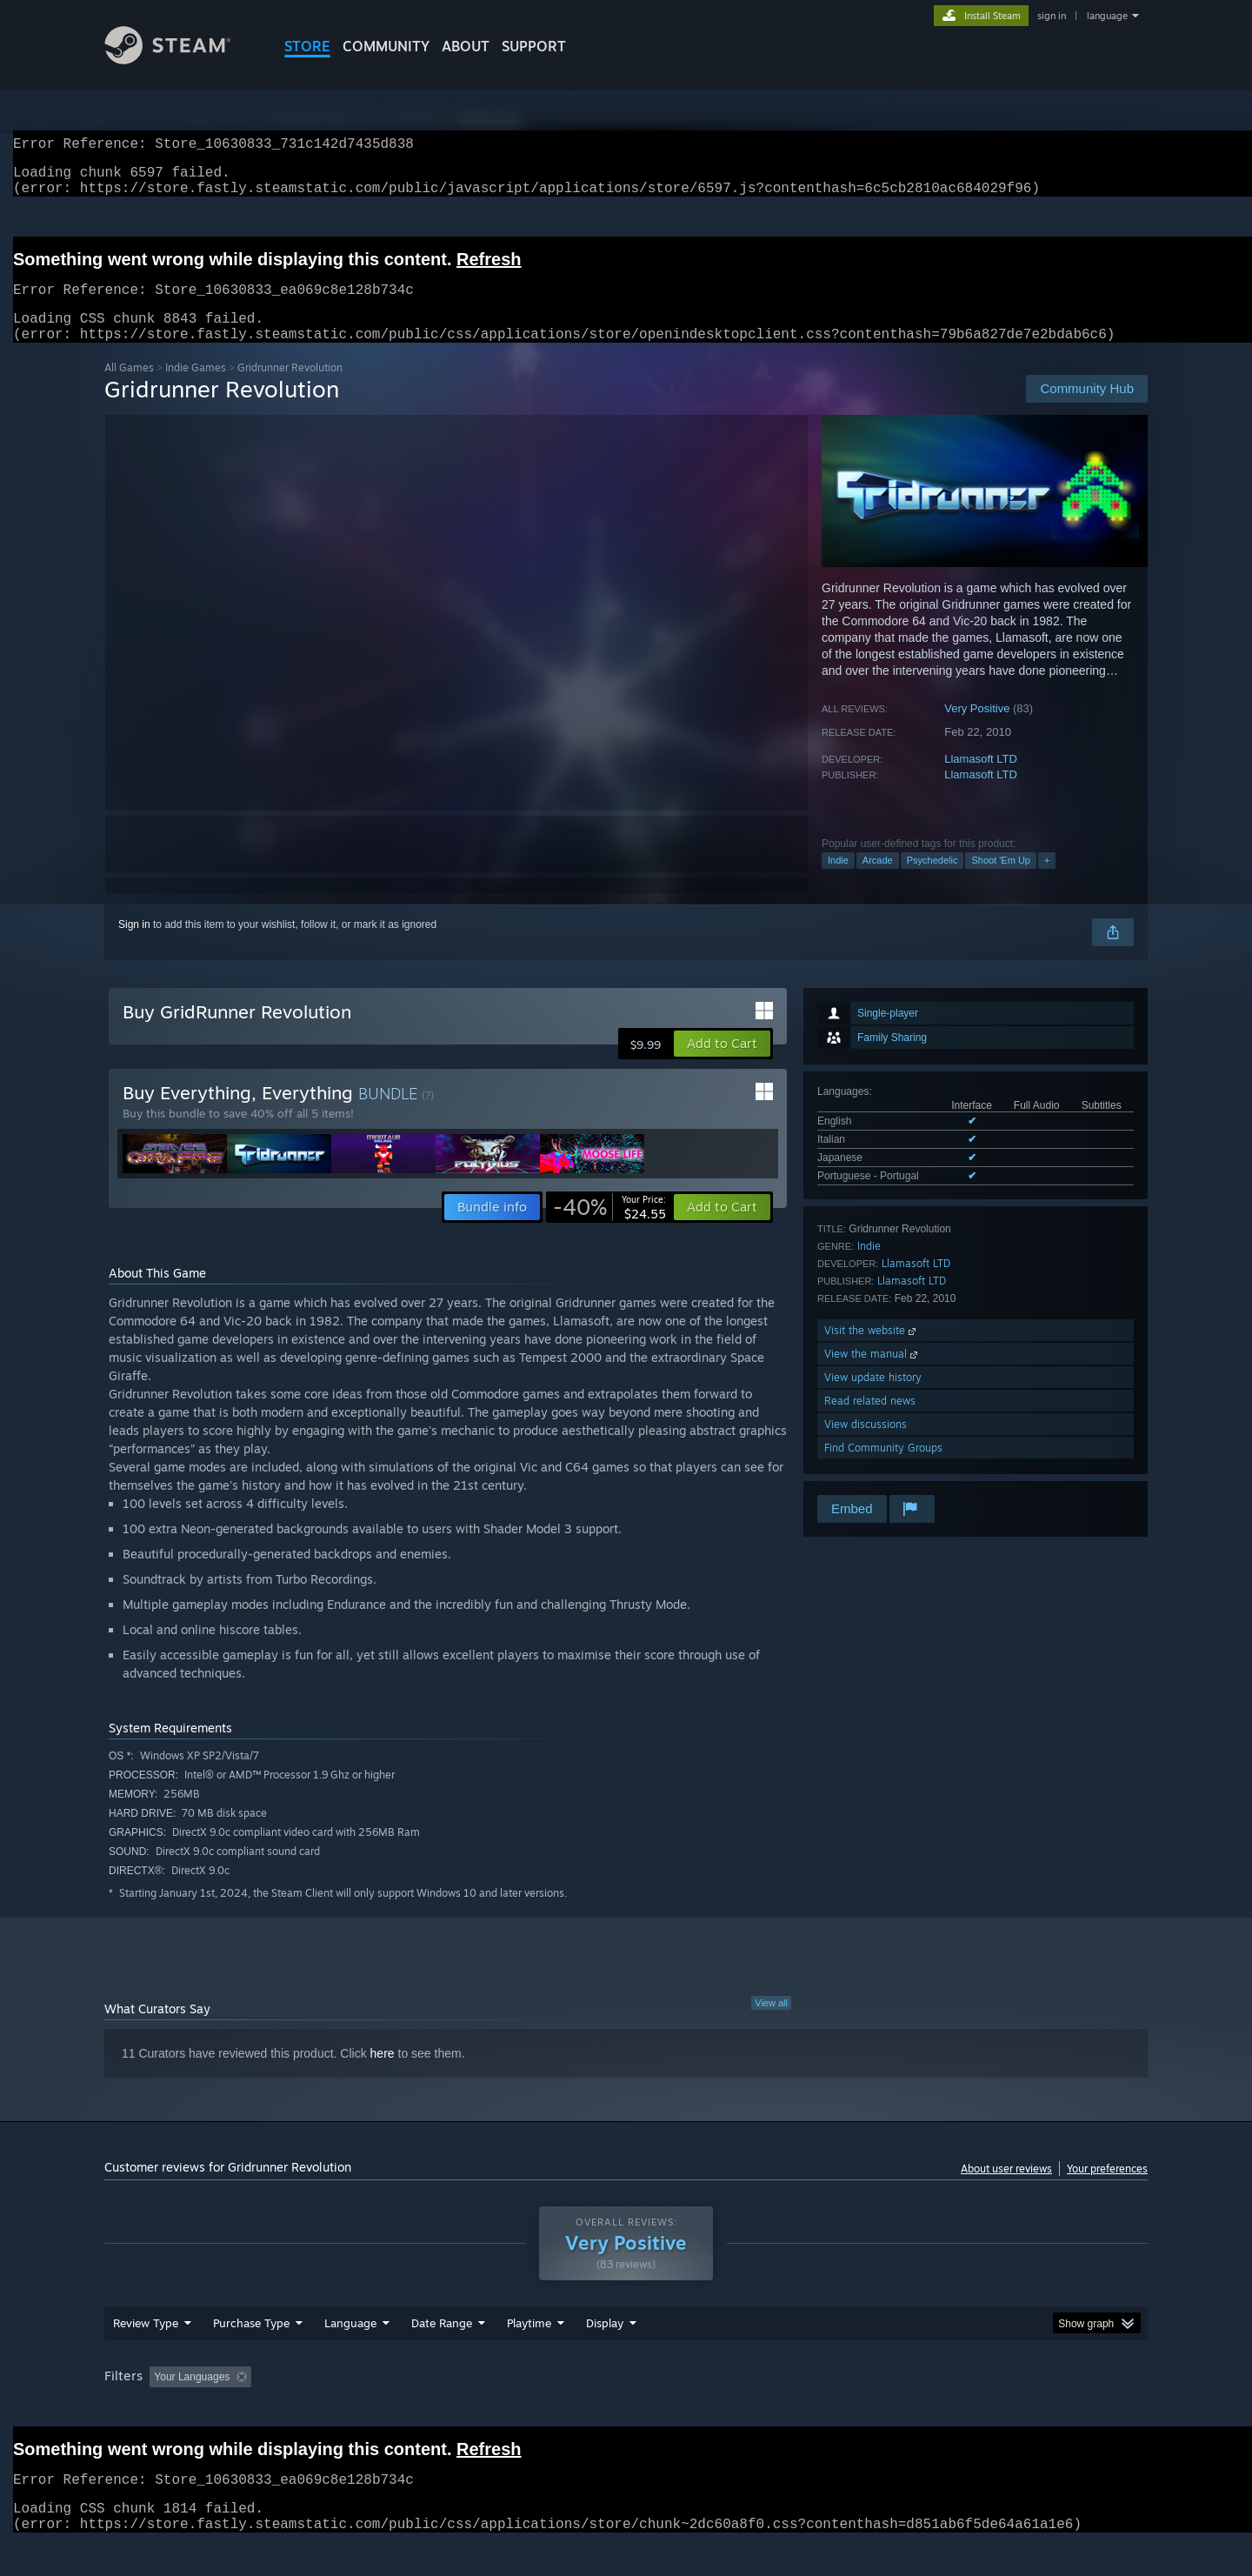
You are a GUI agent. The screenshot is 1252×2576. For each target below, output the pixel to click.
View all (771, 2024)
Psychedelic (932, 881)
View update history (873, 1398)
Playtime (529, 2356)
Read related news (870, 1421)
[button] (722, 1064)
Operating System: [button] (772, 2410)
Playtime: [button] (502, 2410)
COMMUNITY (386, 46)
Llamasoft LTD (980, 779)
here (382, 2074)
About (465, 46)
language (1107, 16)
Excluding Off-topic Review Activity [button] (368, 2410)
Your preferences (1107, 2189)
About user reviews (1006, 2189)
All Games (129, 388)
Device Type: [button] (996, 2410)
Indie (838, 881)
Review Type (145, 2356)
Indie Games (195, 388)
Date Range (441, 2356)
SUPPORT (534, 46)
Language (350, 2356)
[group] (626, 2411)
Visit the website (871, 1351)
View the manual (872, 1374)
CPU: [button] (862, 2410)
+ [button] (1046, 881)
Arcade (877, 881)
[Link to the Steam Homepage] (180, 59)
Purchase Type (251, 2356)
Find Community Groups (883, 1468)
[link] (609, 1228)
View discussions (865, 1445)
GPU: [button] (920, 2410)
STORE (307, 46)
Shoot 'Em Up (1000, 881)
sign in (1051, 16)
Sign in (134, 945)
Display (604, 2356)
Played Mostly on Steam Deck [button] (626, 2410)
